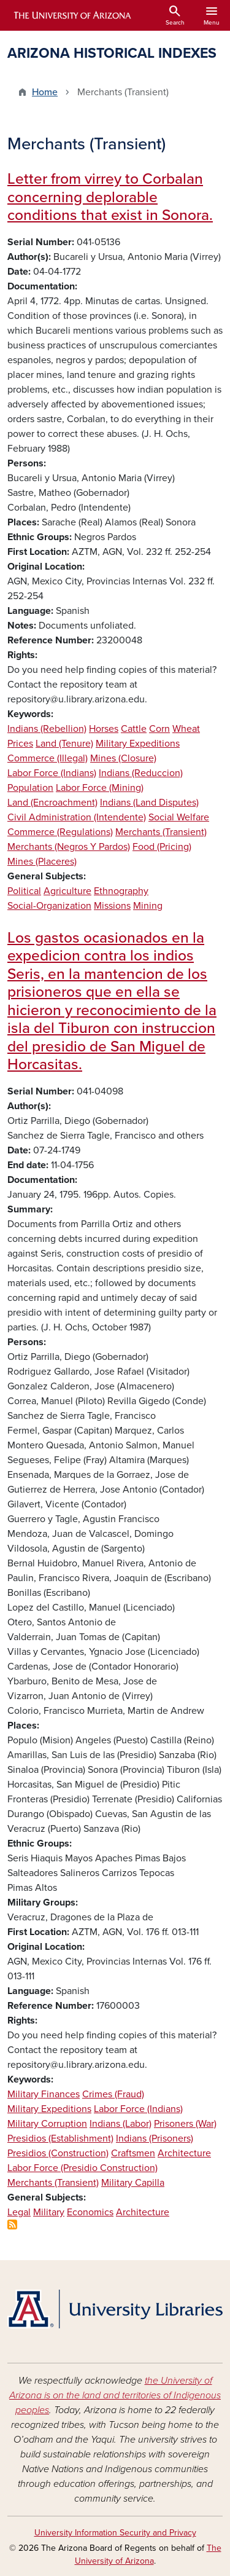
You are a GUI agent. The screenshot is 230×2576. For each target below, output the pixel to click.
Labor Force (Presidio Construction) (82, 2168)
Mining (148, 906)
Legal (19, 2212)
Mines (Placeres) (42, 861)
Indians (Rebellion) (46, 729)
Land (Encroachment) (52, 802)
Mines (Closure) (123, 758)
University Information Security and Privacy (115, 2532)
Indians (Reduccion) (141, 773)
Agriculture (67, 891)
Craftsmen (133, 2153)
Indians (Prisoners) (154, 2138)
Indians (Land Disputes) (149, 802)
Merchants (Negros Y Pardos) (68, 847)
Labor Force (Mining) (100, 788)
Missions (112, 906)
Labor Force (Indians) (51, 773)
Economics (90, 2212)
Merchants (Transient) (161, 832)
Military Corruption (47, 2124)
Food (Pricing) (161, 847)
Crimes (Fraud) (113, 2094)
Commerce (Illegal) (47, 758)
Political (24, 891)
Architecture (184, 2153)
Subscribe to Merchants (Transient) (12, 2224)
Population (30, 788)
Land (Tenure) (64, 743)
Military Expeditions (138, 743)
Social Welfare (178, 817)
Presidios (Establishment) (60, 2138)
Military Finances (43, 2094)
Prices (20, 743)
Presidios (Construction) (58, 2153)
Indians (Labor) (120, 2124)
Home (45, 92)
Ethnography (121, 891)
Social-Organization (49, 906)
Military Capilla (132, 2183)
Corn (159, 729)
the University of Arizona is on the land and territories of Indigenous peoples (115, 2395)
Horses (103, 729)
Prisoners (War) (185, 2124)
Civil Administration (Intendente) (76, 817)
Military (48, 2212)
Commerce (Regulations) (60, 832)
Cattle (134, 729)
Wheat (186, 729)
